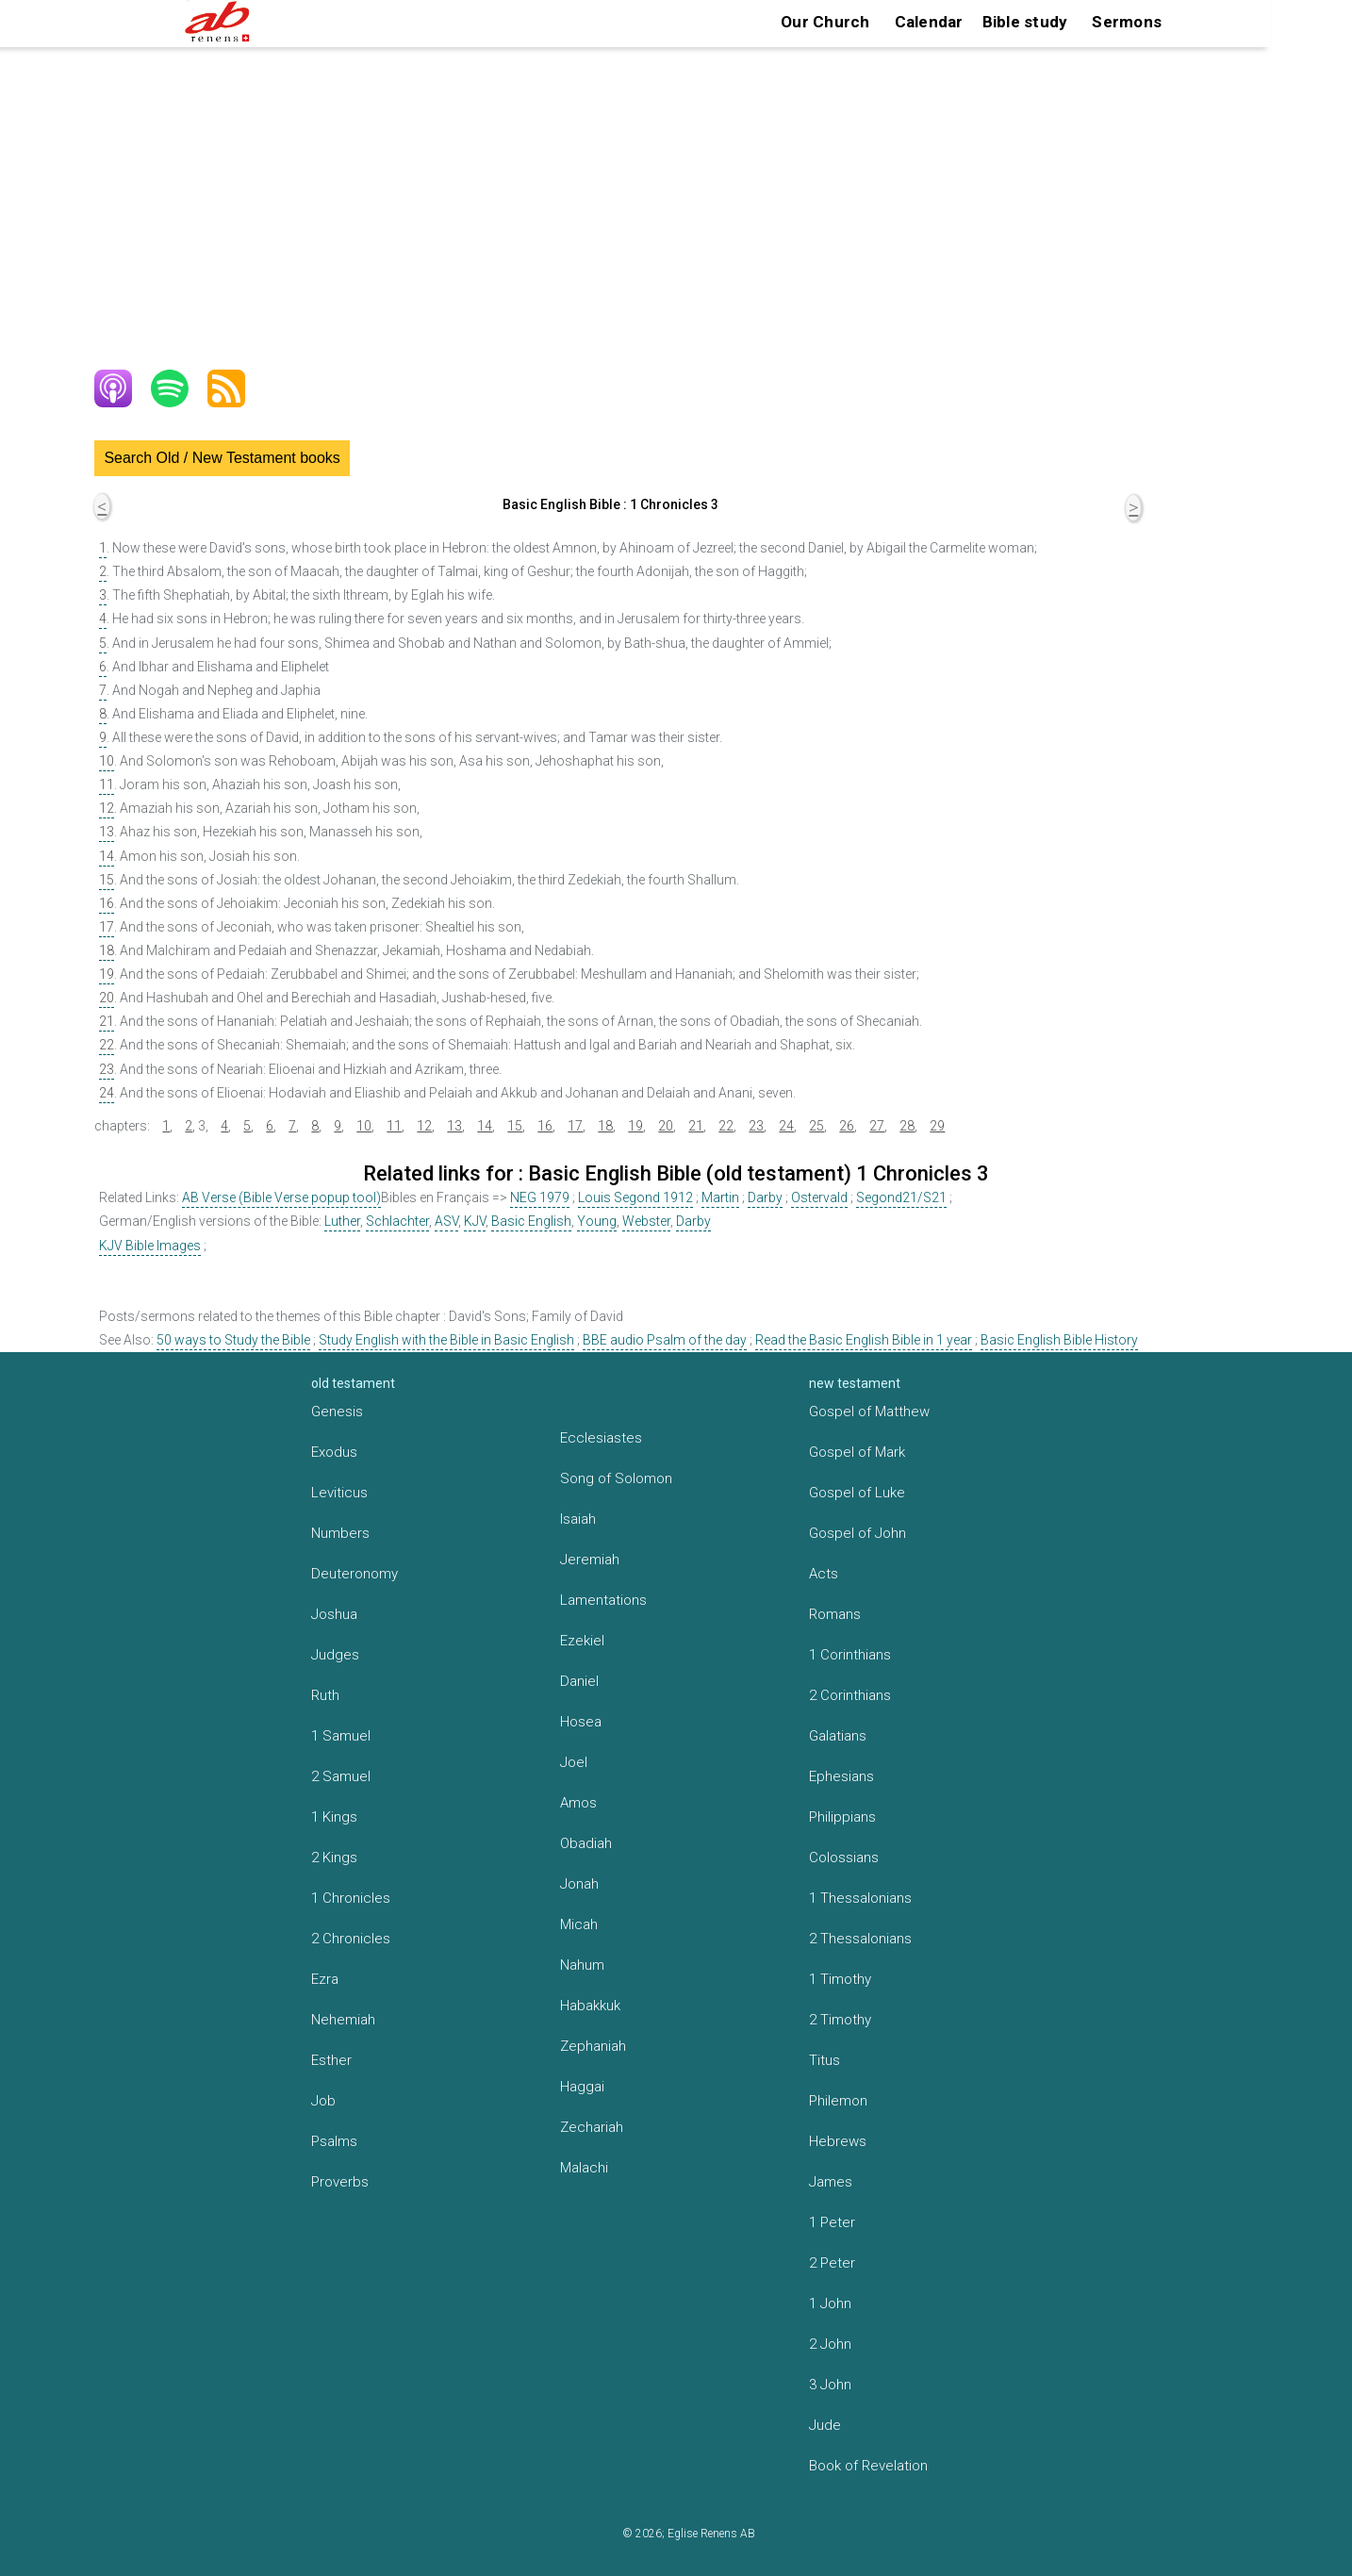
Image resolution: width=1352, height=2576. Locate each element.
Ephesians (841, 1776)
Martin (720, 1197)
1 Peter (832, 2222)
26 (846, 1125)
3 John (830, 2384)
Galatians (837, 1735)
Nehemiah (343, 2019)
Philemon (838, 2100)
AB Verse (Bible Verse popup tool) (281, 1197)
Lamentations (603, 1600)
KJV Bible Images (150, 1245)
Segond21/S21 (901, 1197)
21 (106, 1021)
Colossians (844, 1857)
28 (907, 1125)
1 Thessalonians (860, 1898)
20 (106, 997)
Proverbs (340, 2181)
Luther (342, 1221)
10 (106, 760)
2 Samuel (341, 1776)
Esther (331, 2060)
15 (106, 879)
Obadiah (586, 1843)
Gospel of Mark (857, 1452)
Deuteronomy (354, 1573)
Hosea (581, 1721)
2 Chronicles (350, 1938)
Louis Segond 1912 (635, 1197)
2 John (830, 2344)
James (830, 2181)
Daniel (579, 1681)
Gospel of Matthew (869, 1411)
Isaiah (578, 1519)
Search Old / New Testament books (222, 458)
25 (816, 1125)
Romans (835, 1614)
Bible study (1025, 21)
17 (106, 926)
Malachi (584, 2167)
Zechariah (591, 2127)
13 (106, 831)
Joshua (334, 1614)
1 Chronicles (350, 1898)
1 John (830, 2303)
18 (106, 950)
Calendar (929, 21)
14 (106, 856)
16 (106, 903)
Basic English (531, 1221)
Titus (824, 2060)
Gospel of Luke (857, 1492)
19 (106, 974)
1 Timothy (840, 1979)
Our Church (825, 21)
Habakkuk (590, 2005)
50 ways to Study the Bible (233, 1339)
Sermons (1127, 21)
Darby (765, 1197)
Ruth (325, 1695)
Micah (579, 1924)
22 (106, 1044)
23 (106, 1069)
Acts (823, 1573)
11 (106, 784)
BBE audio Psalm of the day (665, 1339)
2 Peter (832, 2262)
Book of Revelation (868, 2465)
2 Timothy (840, 2019)
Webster (646, 1221)
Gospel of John (857, 1533)
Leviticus (339, 1492)
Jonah (579, 1883)
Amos (578, 1802)
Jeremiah (589, 1559)
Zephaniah (593, 2046)
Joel (573, 1762)
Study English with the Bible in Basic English (446, 1339)
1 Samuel (341, 1735)
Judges (335, 1654)
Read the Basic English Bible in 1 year (863, 1339)
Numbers (340, 1533)
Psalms (334, 2141)
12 (106, 808)
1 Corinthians (850, 1654)
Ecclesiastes (601, 1437)
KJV (475, 1221)
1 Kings (334, 1816)
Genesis (337, 1411)
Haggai (582, 2086)
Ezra (324, 1979)
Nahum (582, 1965)
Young (597, 1221)
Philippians (842, 1816)
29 (937, 1125)
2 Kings (334, 1857)
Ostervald (819, 1197)
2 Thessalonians (860, 1938)
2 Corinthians (850, 1695)
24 (106, 1092)
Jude (825, 2425)
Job (323, 2100)
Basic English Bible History (1059, 1339)
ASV (446, 1221)
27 (876, 1125)
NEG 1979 (539, 1197)
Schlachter (397, 1221)
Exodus (334, 1452)
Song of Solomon (616, 1478)
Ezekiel (582, 1640)
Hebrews (837, 2141)
